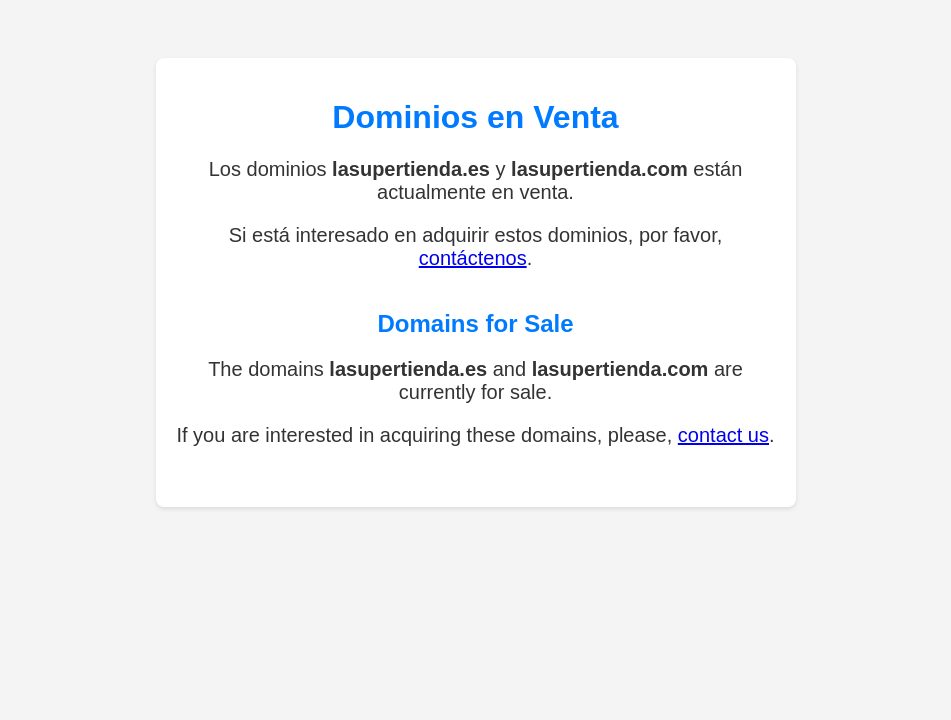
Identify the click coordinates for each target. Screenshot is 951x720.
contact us (723, 435)
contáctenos (473, 258)
